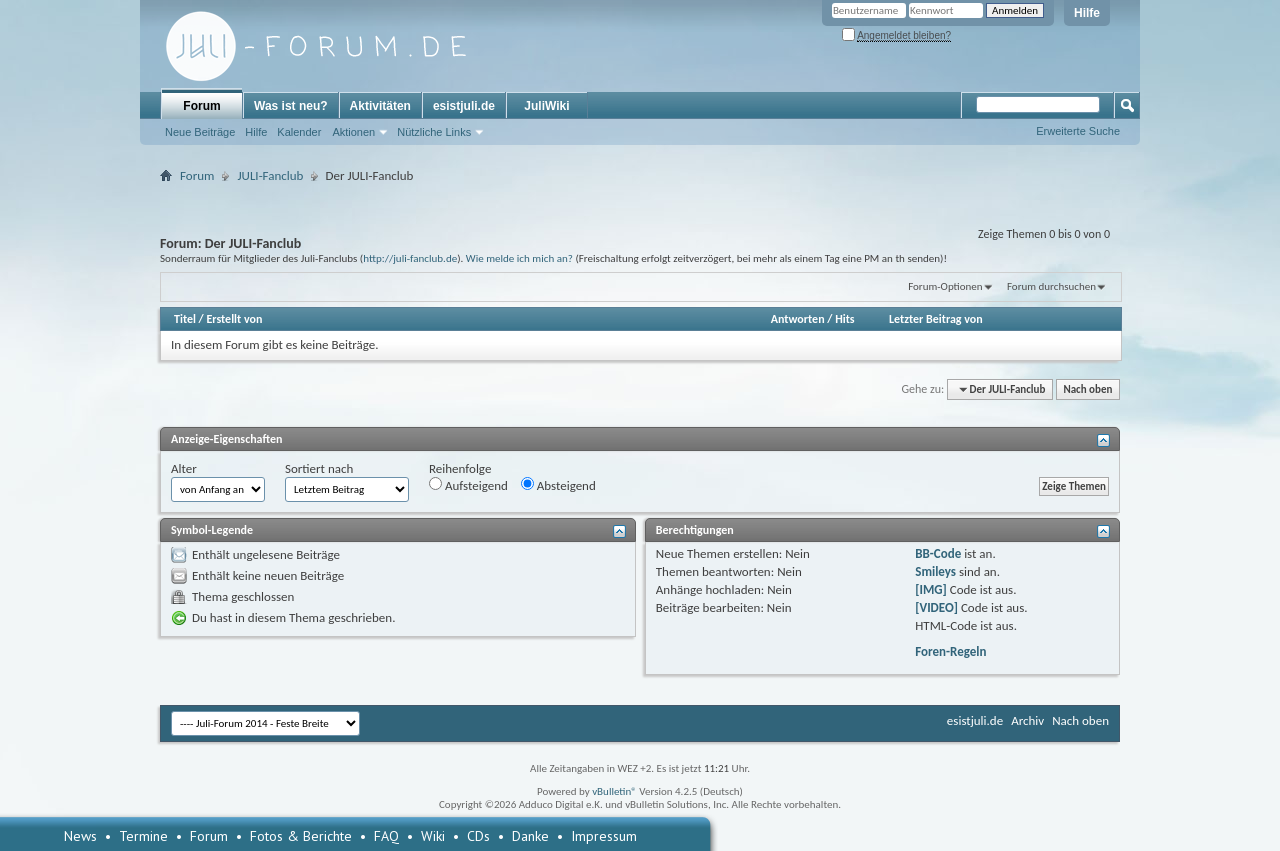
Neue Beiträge (200, 132)
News (80, 836)
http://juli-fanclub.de (410, 258)
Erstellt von (234, 319)
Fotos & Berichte (301, 836)
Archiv (1027, 720)
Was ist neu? (291, 106)
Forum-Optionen (945, 286)
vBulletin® (614, 791)
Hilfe (1087, 13)
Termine (143, 836)
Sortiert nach (319, 468)
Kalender (299, 132)
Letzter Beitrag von (936, 319)
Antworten (798, 319)
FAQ (386, 836)
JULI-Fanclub (270, 175)
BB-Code (938, 553)
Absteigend (558, 485)
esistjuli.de (464, 106)
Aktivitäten (380, 106)
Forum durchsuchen (1051, 286)
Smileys (935, 571)
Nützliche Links (434, 132)
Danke (530, 836)
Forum (201, 106)
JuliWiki (546, 106)
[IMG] (931, 589)
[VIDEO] (936, 607)
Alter (184, 468)
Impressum (604, 836)
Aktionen (353, 132)
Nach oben (1087, 389)
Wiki (433, 836)
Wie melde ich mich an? (519, 258)
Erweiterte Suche (1078, 131)
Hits (844, 319)
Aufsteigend (468, 485)
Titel (185, 319)
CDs (478, 836)
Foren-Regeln (950, 651)
